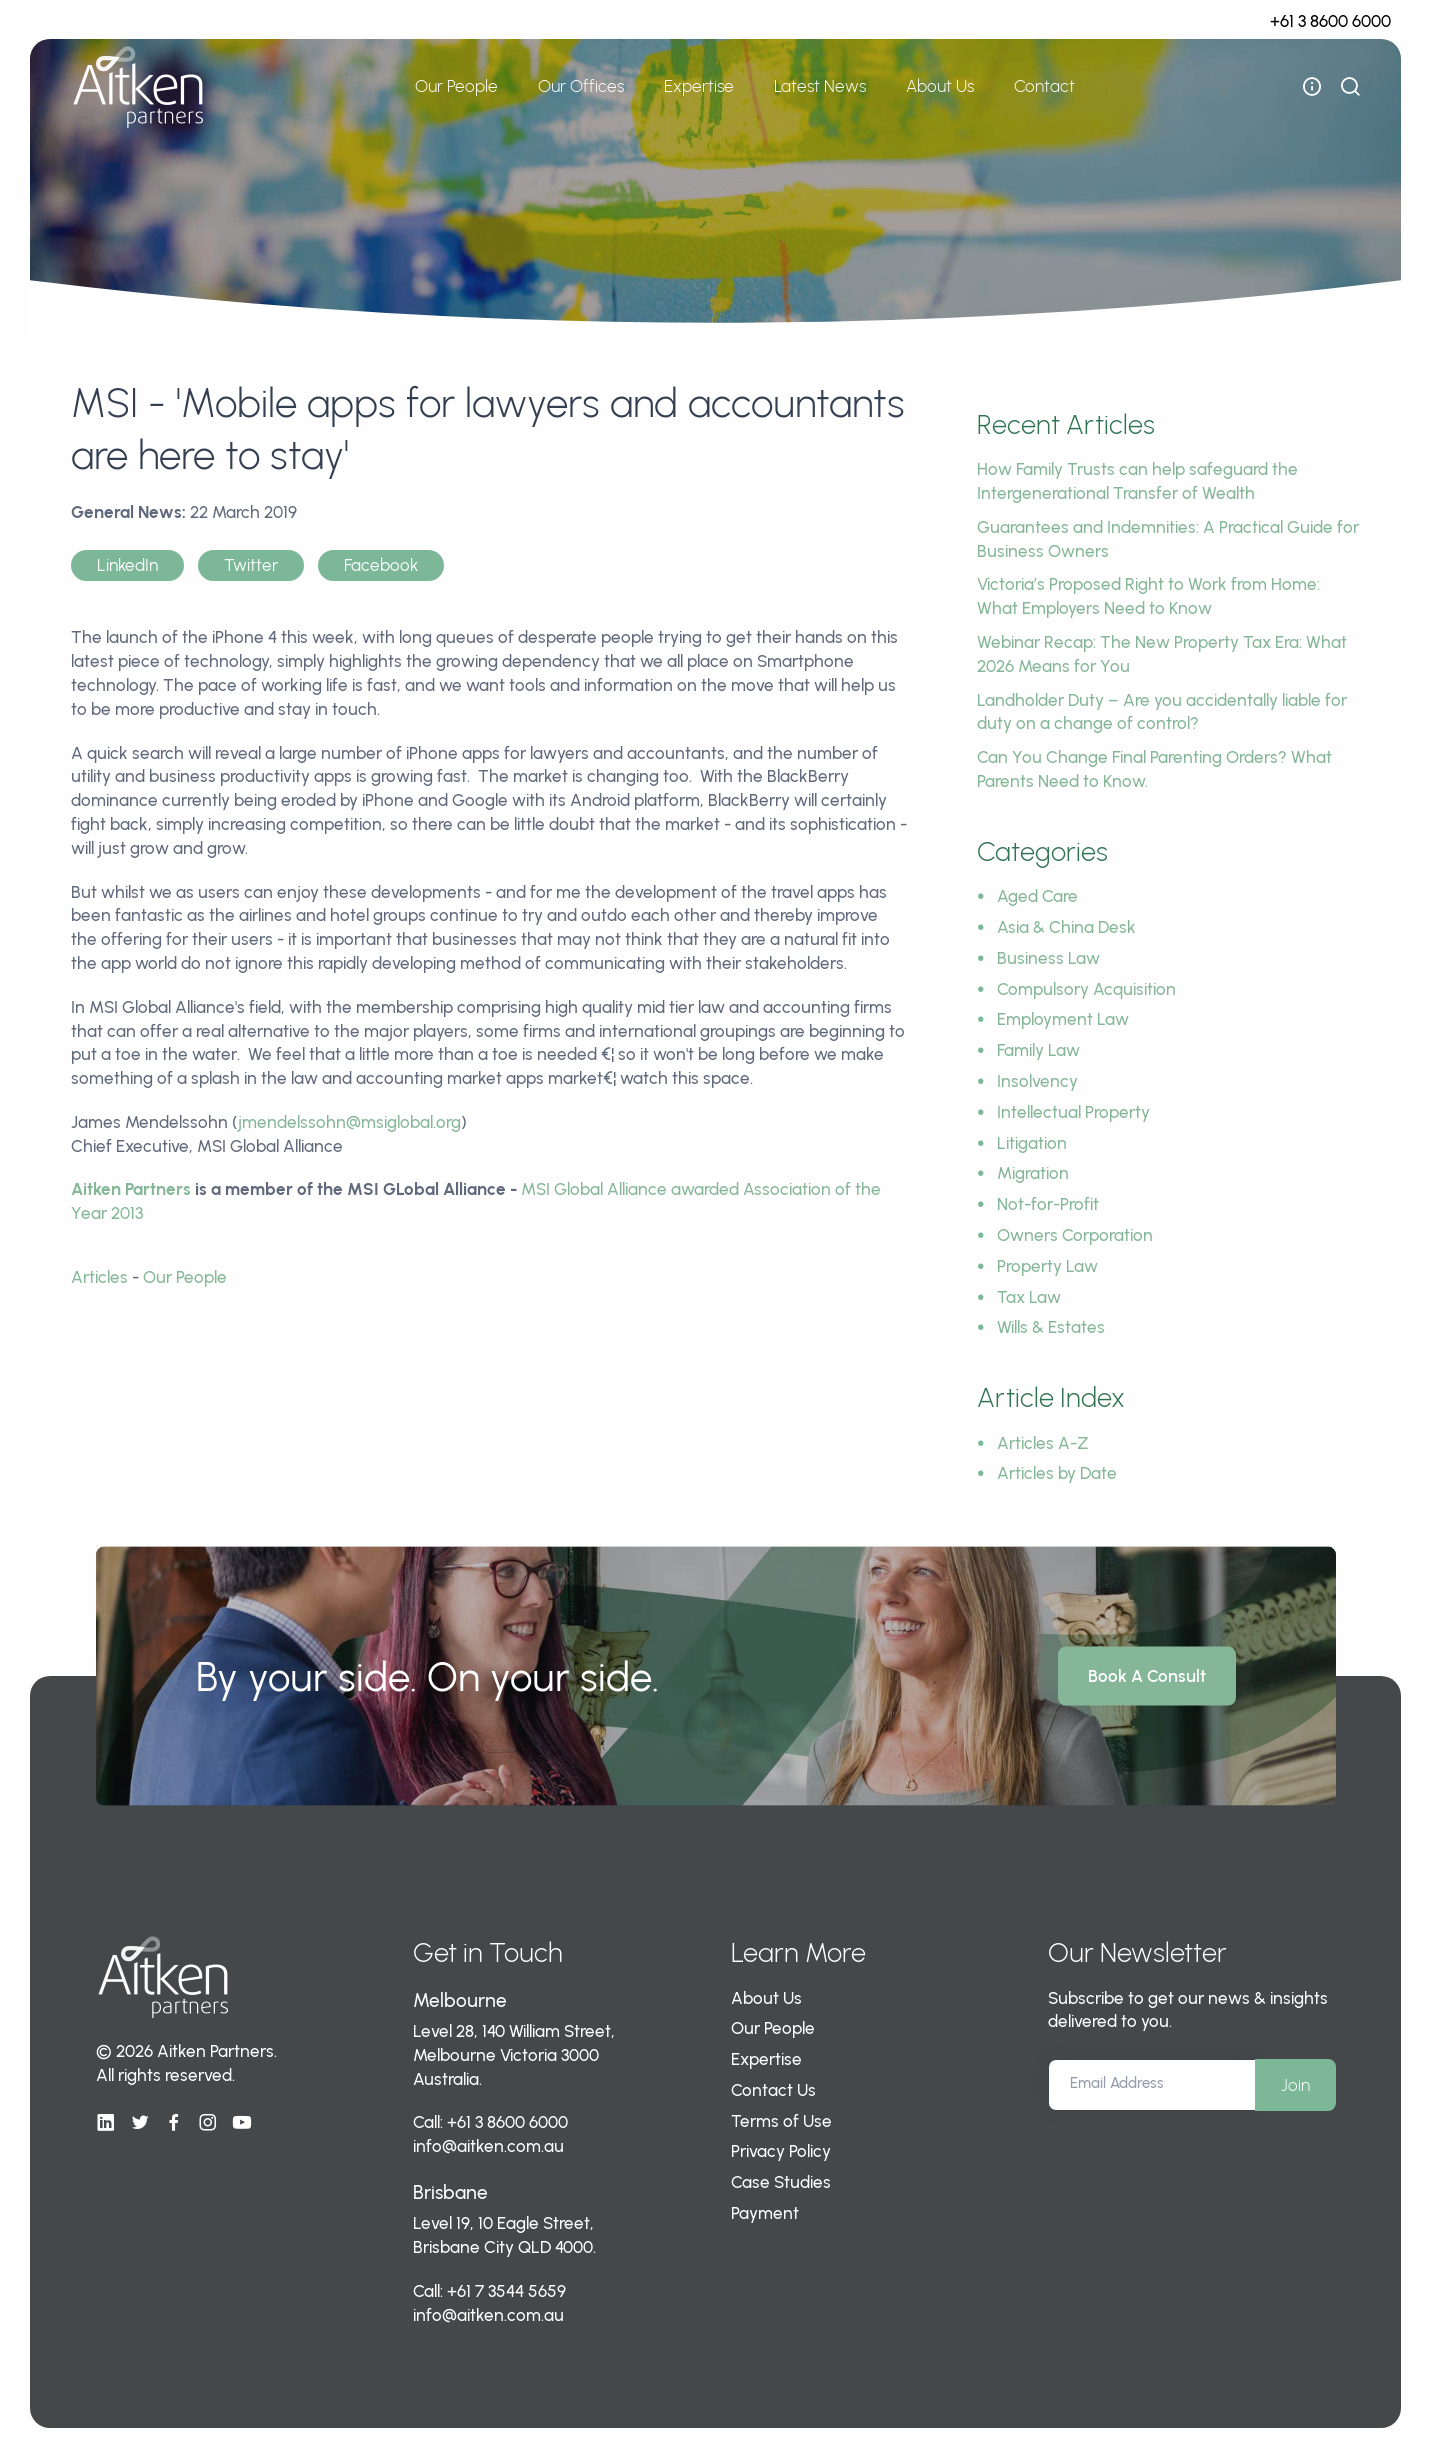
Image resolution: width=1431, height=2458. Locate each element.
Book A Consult (1147, 1676)
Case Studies (781, 2182)
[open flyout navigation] (1312, 87)
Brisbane (450, 2192)
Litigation (1032, 1143)
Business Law (1048, 958)
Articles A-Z (1043, 1443)
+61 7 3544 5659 (506, 2291)
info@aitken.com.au (488, 2146)
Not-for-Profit (1048, 1204)
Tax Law (1029, 1297)
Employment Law (1063, 1019)
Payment (765, 2213)
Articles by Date (1057, 1473)
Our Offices (581, 86)
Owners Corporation (1075, 1235)
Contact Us (773, 2090)
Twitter (251, 565)
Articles (99, 1277)
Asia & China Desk (1066, 927)
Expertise (699, 86)
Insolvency (1037, 1081)
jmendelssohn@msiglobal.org (349, 1122)
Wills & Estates (1051, 1327)
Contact (1044, 86)
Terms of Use (781, 2121)
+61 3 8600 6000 (1330, 21)
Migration (1033, 1173)
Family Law (1038, 1050)
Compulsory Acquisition (1086, 989)
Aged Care (1037, 896)
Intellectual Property (1073, 1112)
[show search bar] (1350, 87)
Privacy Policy (781, 2151)
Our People (456, 86)
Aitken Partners (131, 1189)
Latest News (820, 86)
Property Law (1047, 1266)
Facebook (381, 565)
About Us (940, 86)
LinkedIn (127, 565)
